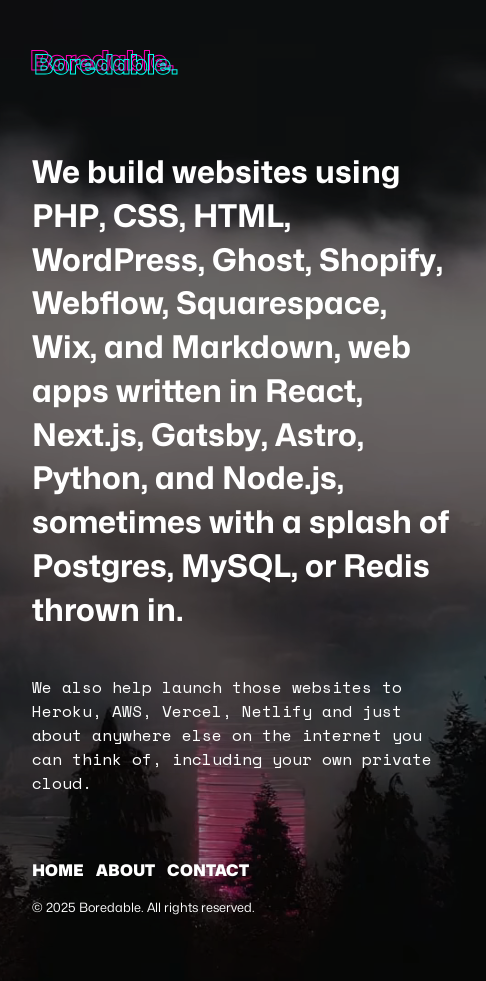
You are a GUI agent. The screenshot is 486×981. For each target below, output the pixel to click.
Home (58, 870)
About (125, 870)
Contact (208, 870)
